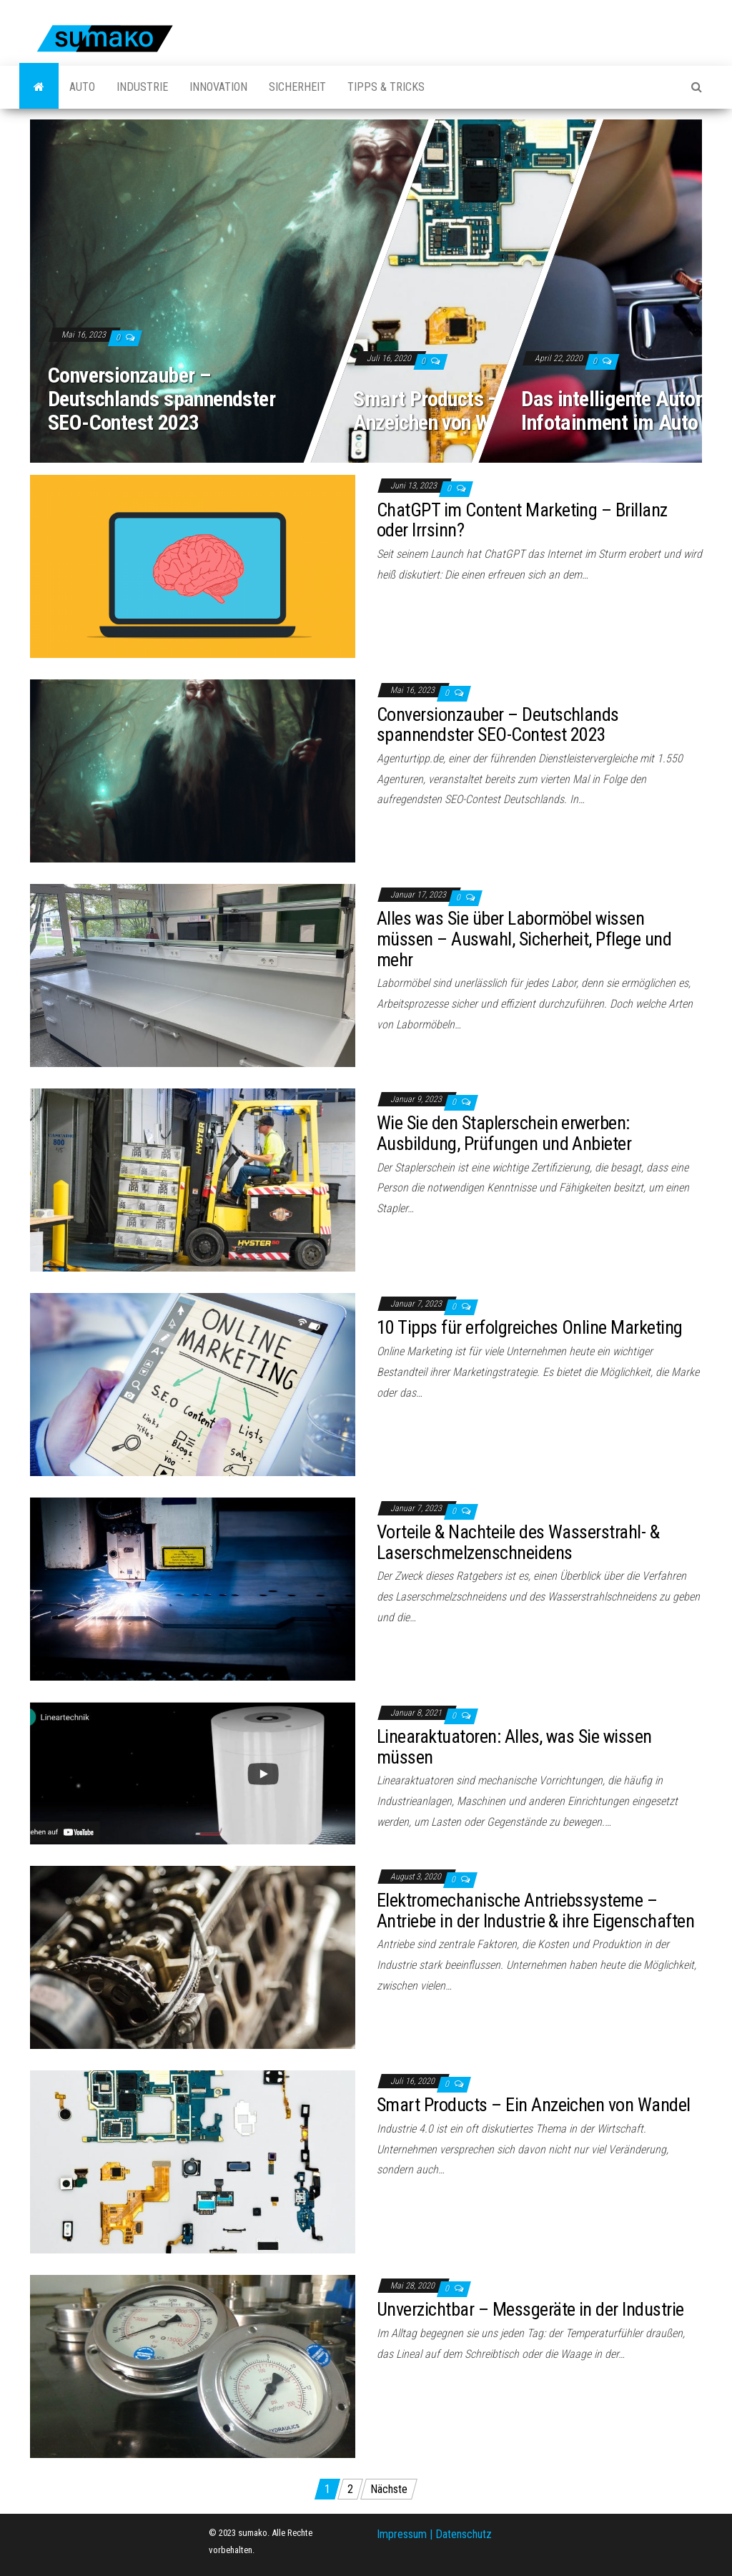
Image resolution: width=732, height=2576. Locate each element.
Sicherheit (297, 87)
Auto (82, 87)
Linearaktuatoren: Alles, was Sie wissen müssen (514, 1747)
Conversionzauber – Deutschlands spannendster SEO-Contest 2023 (161, 399)
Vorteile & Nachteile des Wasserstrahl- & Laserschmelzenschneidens (518, 1542)
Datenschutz (463, 2534)
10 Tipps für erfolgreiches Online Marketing (530, 1327)
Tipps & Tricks (386, 87)
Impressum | (406, 2534)
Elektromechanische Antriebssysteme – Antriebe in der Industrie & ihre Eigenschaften (535, 1910)
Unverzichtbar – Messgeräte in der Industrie (530, 2309)
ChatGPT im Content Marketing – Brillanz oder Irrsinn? (522, 520)
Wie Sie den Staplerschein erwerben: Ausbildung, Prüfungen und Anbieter (504, 1133)
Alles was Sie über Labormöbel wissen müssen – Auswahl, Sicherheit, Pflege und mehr (524, 939)
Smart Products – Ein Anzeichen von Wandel (444, 410)
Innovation (218, 87)
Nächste (388, 2489)
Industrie (142, 87)
